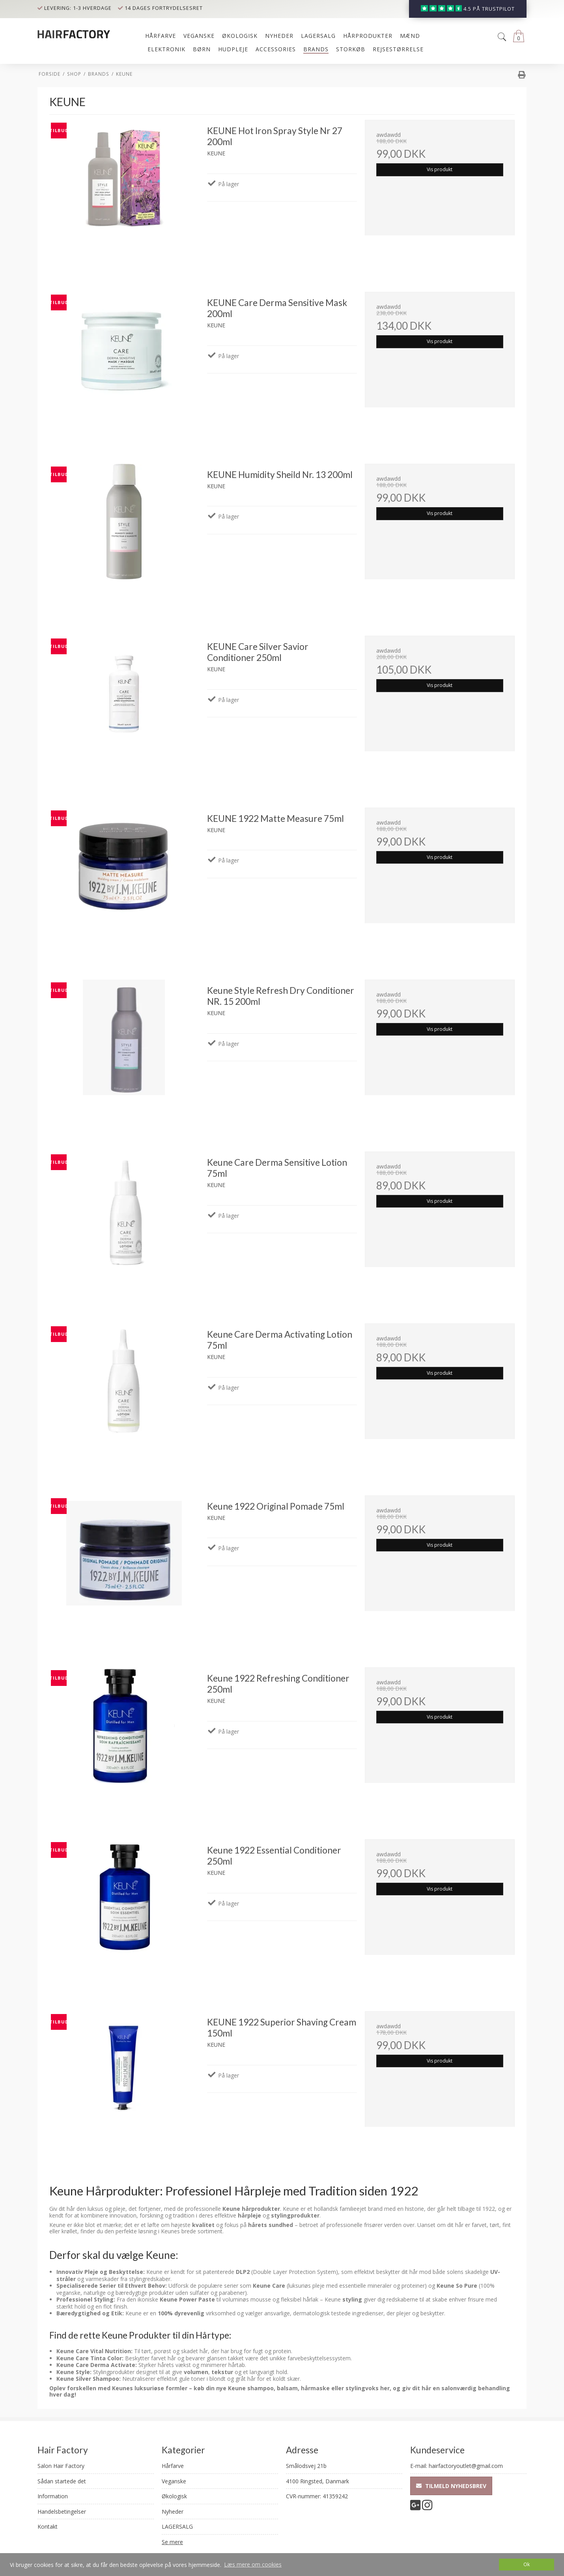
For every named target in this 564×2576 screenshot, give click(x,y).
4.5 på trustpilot (489, 9)
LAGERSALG (177, 2526)
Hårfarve (173, 2466)
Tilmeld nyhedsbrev (451, 2486)
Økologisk (174, 2496)
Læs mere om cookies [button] (253, 2564)
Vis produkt (439, 169)
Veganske (174, 2481)
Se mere (172, 2542)
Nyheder (172, 2511)
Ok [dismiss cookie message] (526, 2564)
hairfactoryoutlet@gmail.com (466, 2466)
